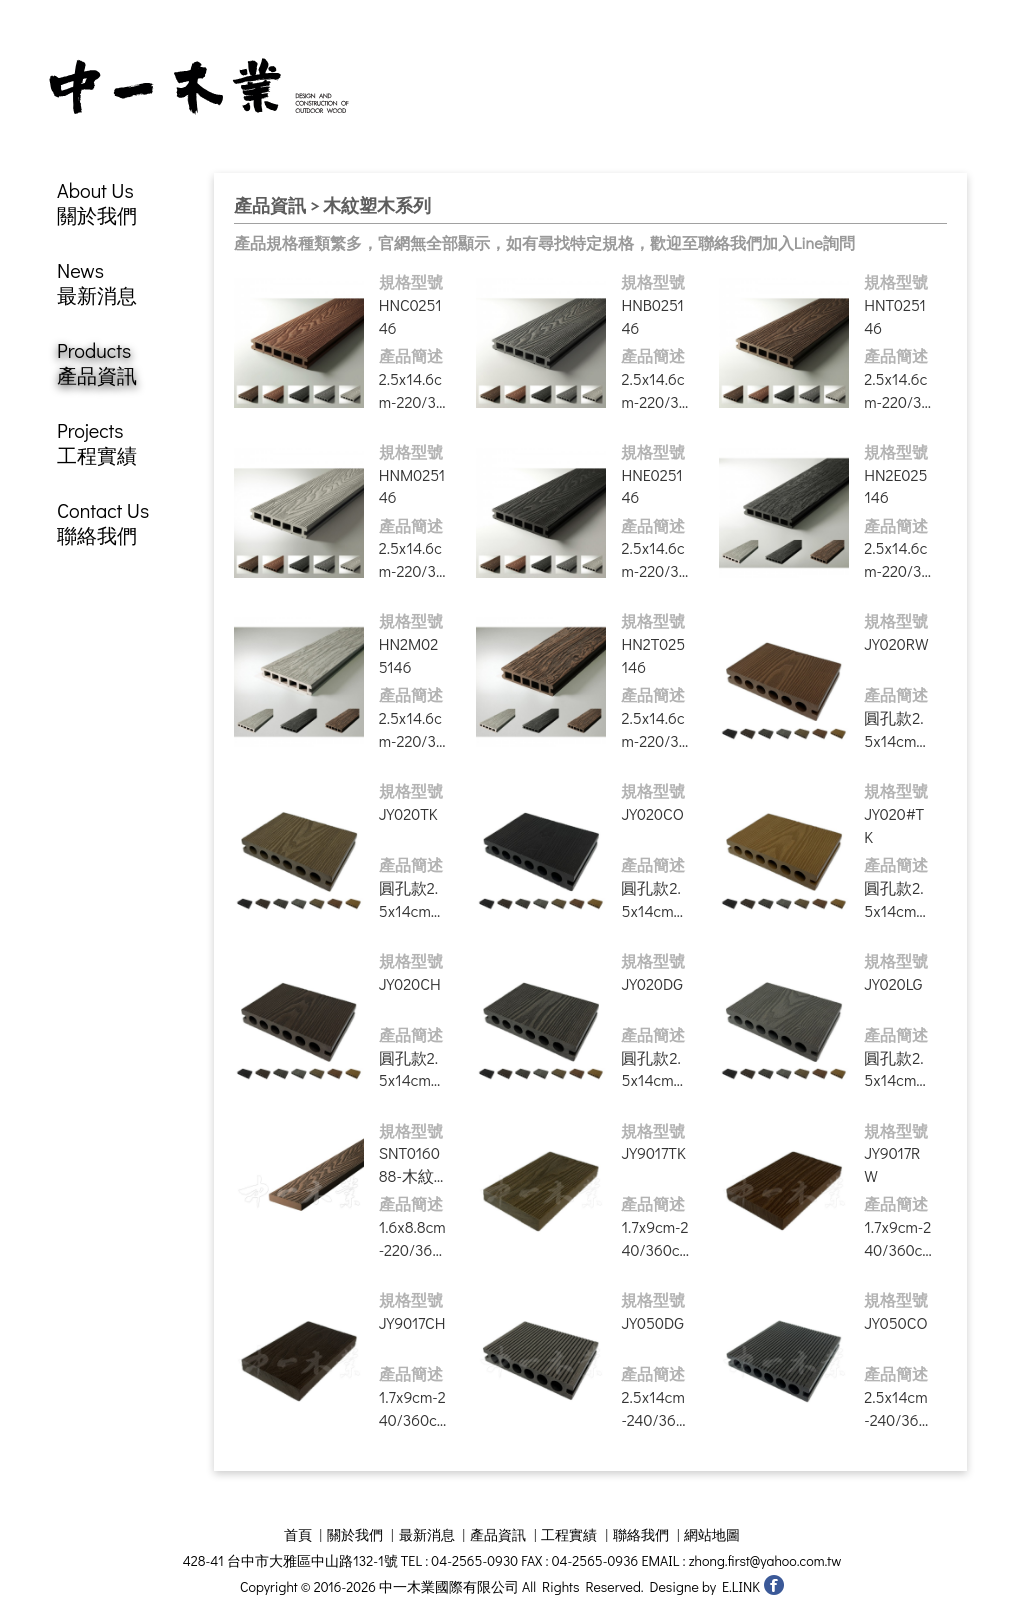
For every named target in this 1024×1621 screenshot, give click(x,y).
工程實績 (569, 1535)
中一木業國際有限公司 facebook (773, 1585)
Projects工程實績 (97, 444)
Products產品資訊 (97, 364)
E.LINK (741, 1587)
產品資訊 (498, 1535)
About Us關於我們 (97, 204)
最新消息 (427, 1535)
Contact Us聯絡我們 (103, 524)
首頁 (298, 1535)
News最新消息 (97, 284)
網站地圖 (712, 1535)
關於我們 (355, 1535)
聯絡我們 (641, 1535)
